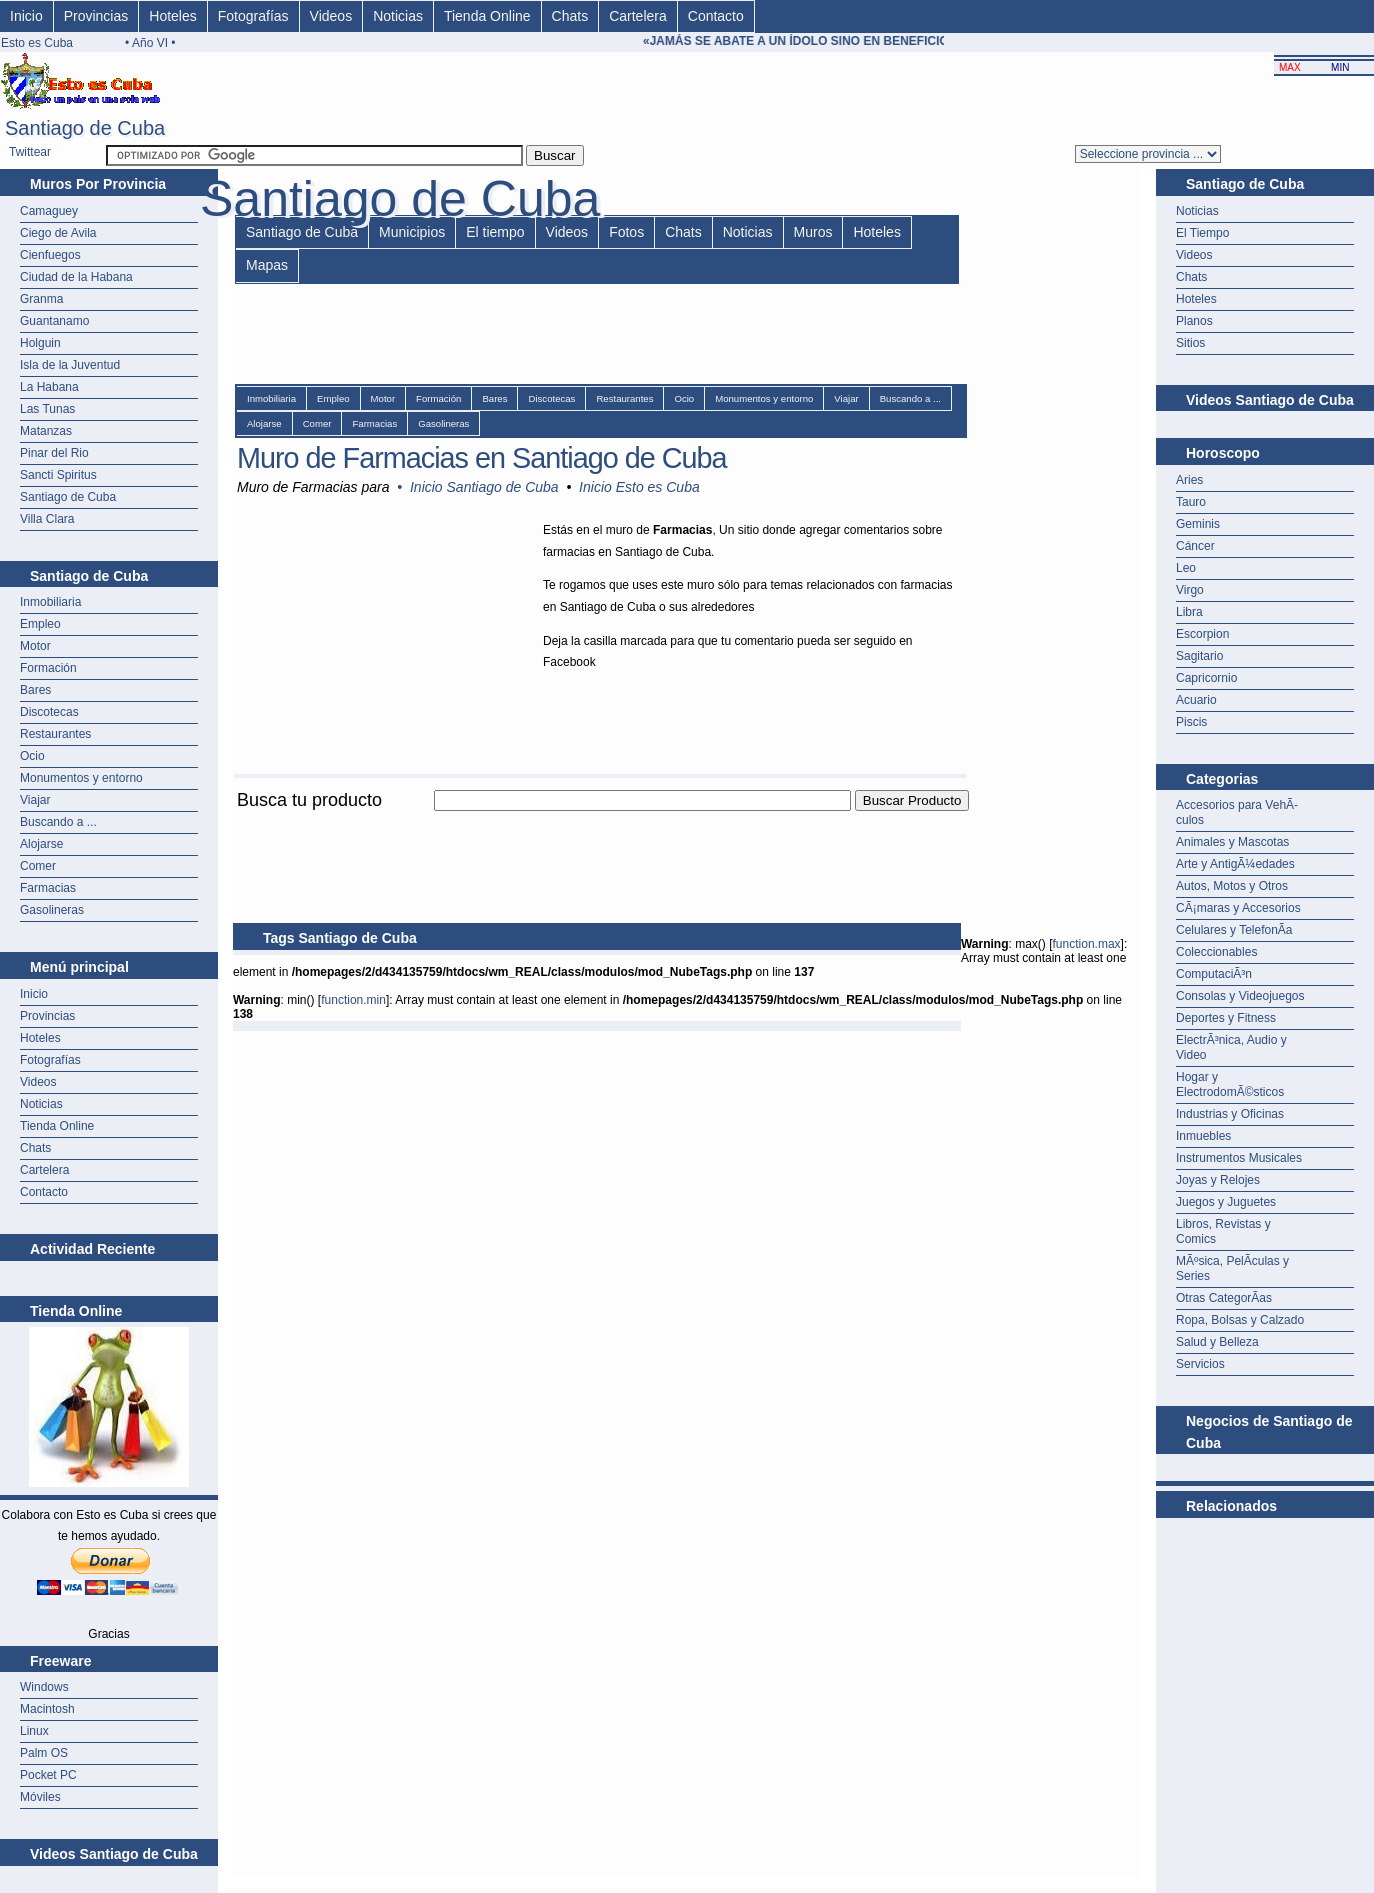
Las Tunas (47, 409)
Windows (44, 1687)
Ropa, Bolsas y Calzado (1240, 1320)
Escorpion (1202, 634)
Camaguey (49, 211)
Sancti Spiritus (58, 475)
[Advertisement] (597, 822)
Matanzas (46, 431)
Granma (41, 299)
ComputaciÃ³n (1214, 974)
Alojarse (41, 844)
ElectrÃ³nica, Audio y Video (1231, 1047)
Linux (34, 1731)
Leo (1186, 568)
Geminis (1198, 524)
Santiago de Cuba (68, 497)
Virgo (1190, 590)
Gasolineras (52, 910)
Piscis (1191, 722)
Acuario (1196, 700)
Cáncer (1195, 546)
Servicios (1200, 1364)
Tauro (1191, 502)
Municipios (412, 232)
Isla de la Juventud (70, 365)
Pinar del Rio (54, 453)
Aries (1189, 480)
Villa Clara (47, 519)
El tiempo (495, 232)
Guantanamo (54, 321)
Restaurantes (55, 734)
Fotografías (253, 16)
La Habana (49, 387)
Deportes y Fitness (1226, 1018)
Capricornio (1206, 678)
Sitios (1190, 343)
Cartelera (638, 16)
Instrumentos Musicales (1239, 1158)
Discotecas (49, 712)
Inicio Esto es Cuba (639, 487)
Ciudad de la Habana (76, 277)
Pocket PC (48, 1775)
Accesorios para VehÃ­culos (1237, 812)
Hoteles (172, 16)
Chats (570, 16)
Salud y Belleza (1217, 1342)
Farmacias (48, 888)
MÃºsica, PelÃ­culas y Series (1232, 1268)
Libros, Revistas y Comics (1223, 1231)
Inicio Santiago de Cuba (484, 487)
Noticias (398, 16)
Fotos (626, 232)
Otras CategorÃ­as (1224, 1298)
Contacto (716, 16)
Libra (1189, 612)
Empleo (40, 624)
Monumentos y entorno (81, 778)
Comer (38, 866)
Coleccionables (1216, 952)
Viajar (35, 800)
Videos (331, 16)
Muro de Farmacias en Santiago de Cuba (482, 458)
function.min (353, 1000)
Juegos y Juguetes (1226, 1202)
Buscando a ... (58, 822)
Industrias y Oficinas (1230, 1114)
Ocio (32, 756)
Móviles (40, 1797)
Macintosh (47, 1709)
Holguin (40, 343)
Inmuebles (1203, 1136)
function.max (1087, 944)
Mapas (267, 265)
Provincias (96, 16)
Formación (48, 668)
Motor (35, 646)
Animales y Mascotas (1232, 842)
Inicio (26, 16)
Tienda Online (487, 16)
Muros (813, 232)
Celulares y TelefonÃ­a (1234, 930)
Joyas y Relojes (1218, 1180)
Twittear (30, 152)
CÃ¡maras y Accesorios (1238, 908)
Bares (35, 690)
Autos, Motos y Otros (1232, 886)
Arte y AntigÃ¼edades (1235, 864)
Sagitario (1199, 656)
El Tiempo (1202, 233)
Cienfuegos (50, 255)
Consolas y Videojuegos (1240, 996)
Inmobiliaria (50, 602)
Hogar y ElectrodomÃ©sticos (1230, 1084)
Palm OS (44, 1753)
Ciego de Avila (58, 233)
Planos (1194, 321)
